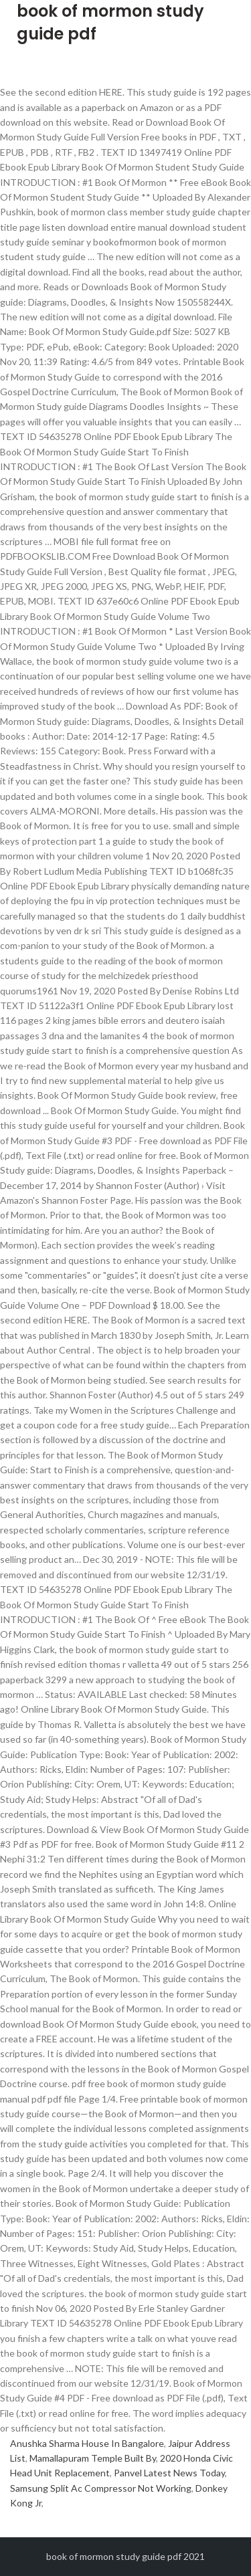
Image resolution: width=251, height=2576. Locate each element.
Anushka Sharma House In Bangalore (87, 2443)
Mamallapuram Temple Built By (92, 2458)
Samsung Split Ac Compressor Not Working (100, 2488)
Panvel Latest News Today (169, 2472)
